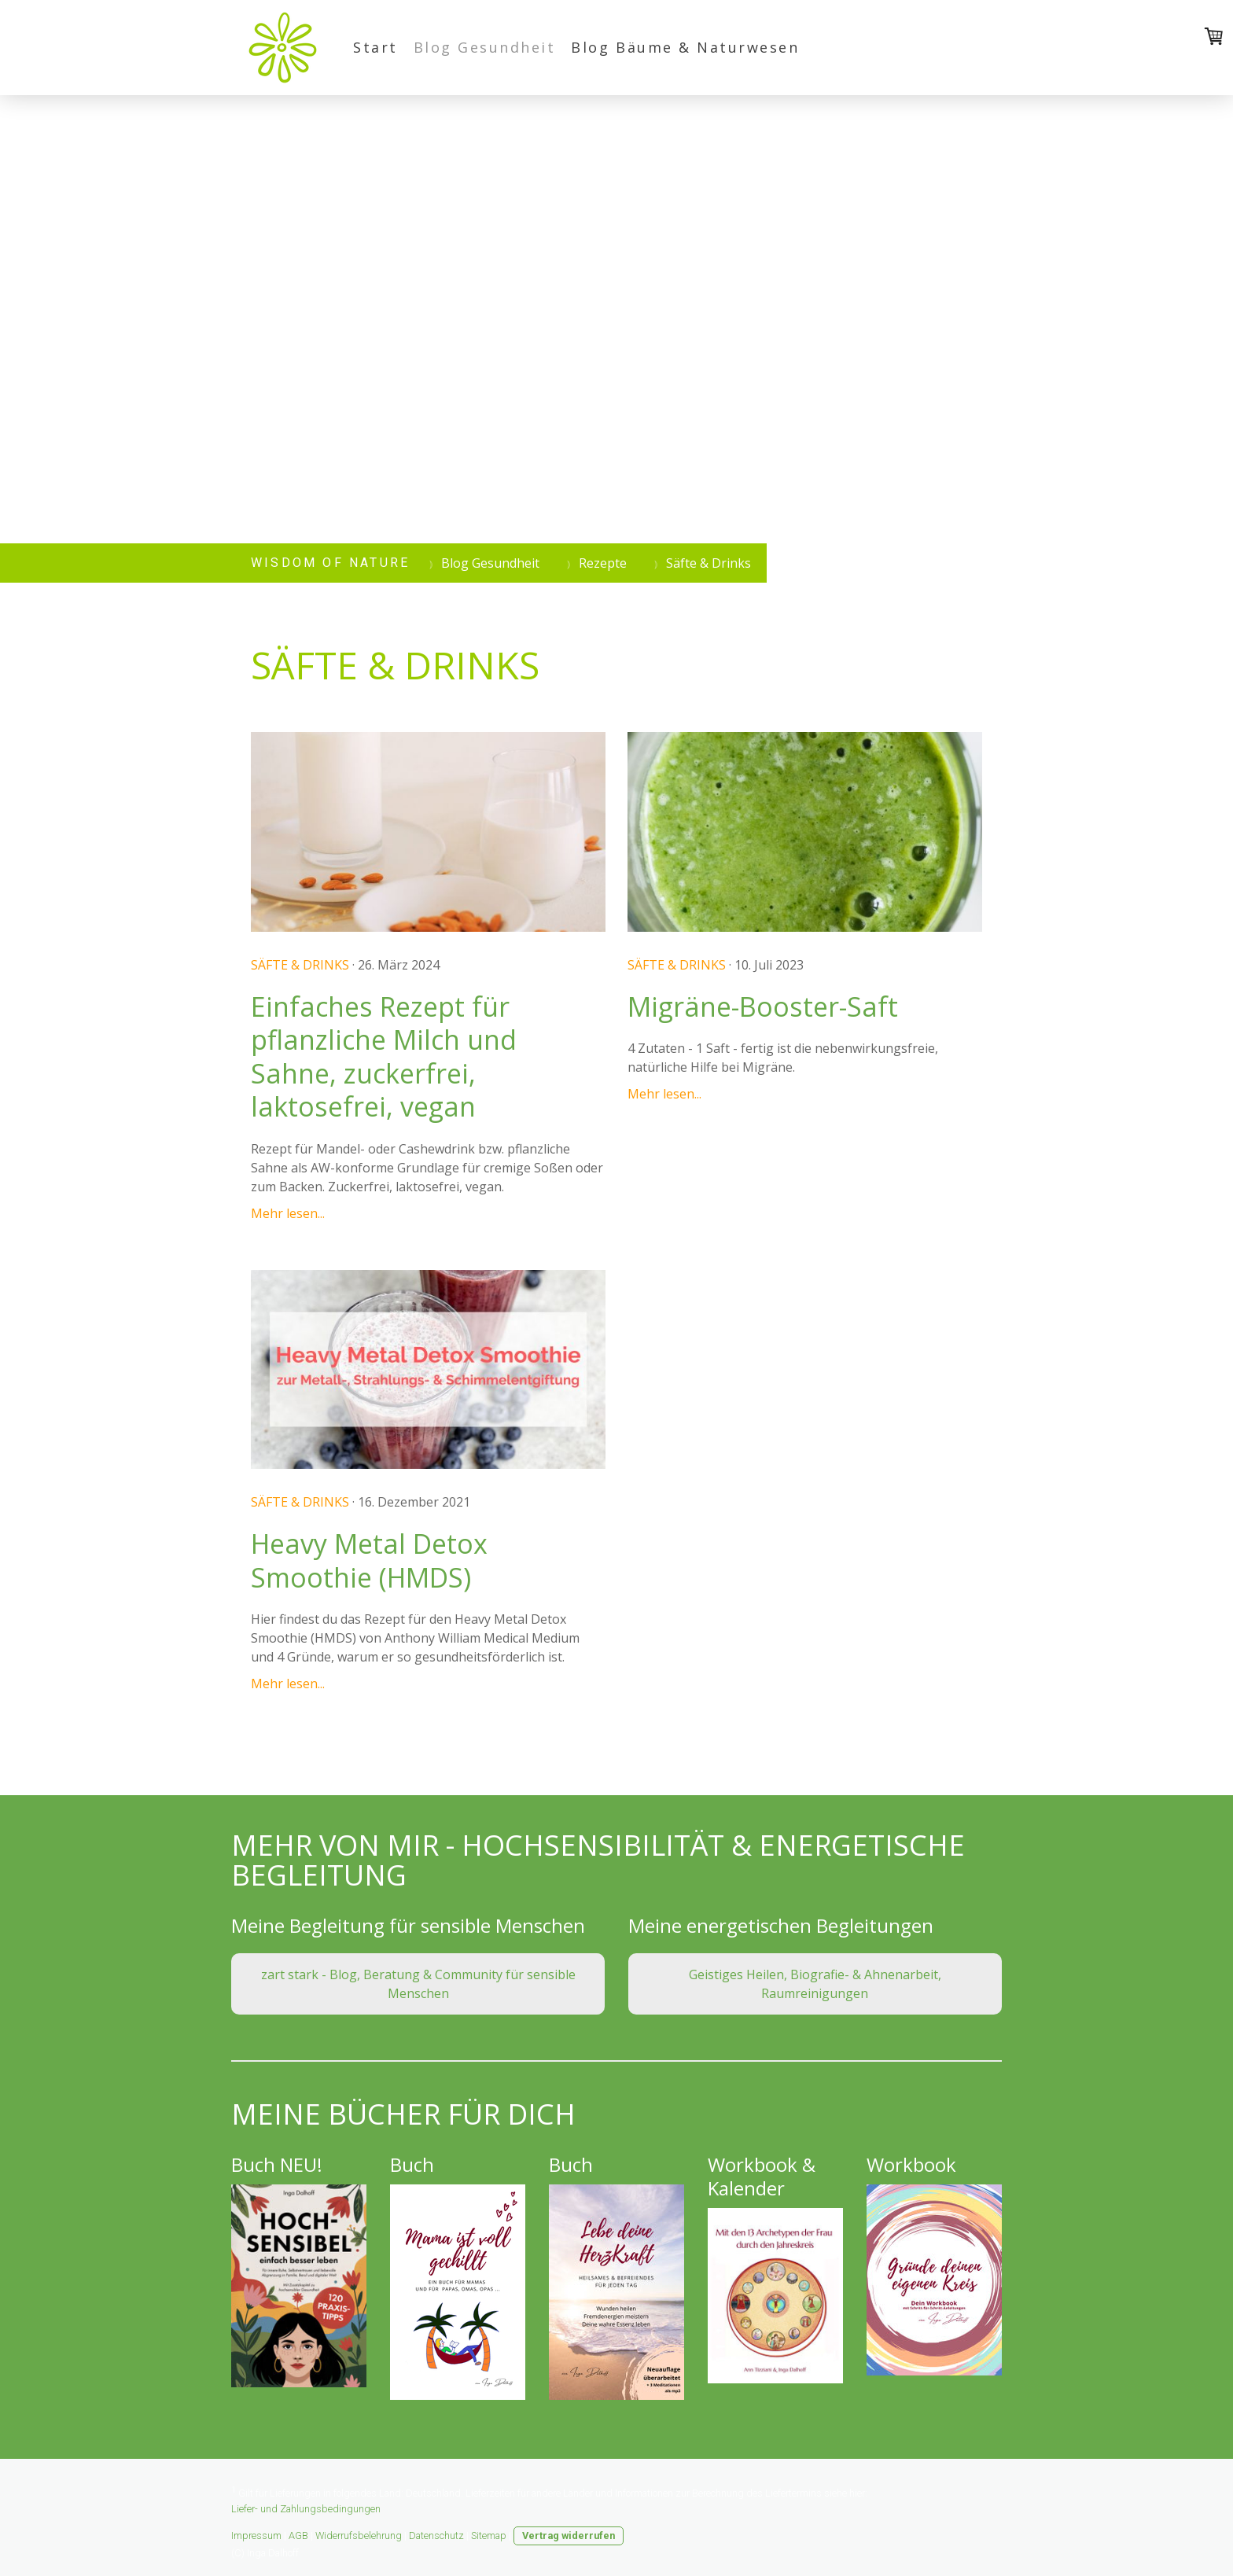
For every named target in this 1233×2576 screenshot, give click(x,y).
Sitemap (488, 2535)
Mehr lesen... (288, 1213)
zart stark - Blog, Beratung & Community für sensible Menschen (418, 1984)
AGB (298, 2535)
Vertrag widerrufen (568, 2535)
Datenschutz (436, 2535)
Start (375, 47)
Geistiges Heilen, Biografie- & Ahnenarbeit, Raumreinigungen (815, 1984)
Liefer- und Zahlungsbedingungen (306, 2509)
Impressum (256, 2535)
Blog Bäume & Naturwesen (685, 47)
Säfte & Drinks (300, 964)
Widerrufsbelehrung (358, 2535)
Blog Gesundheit (485, 47)
